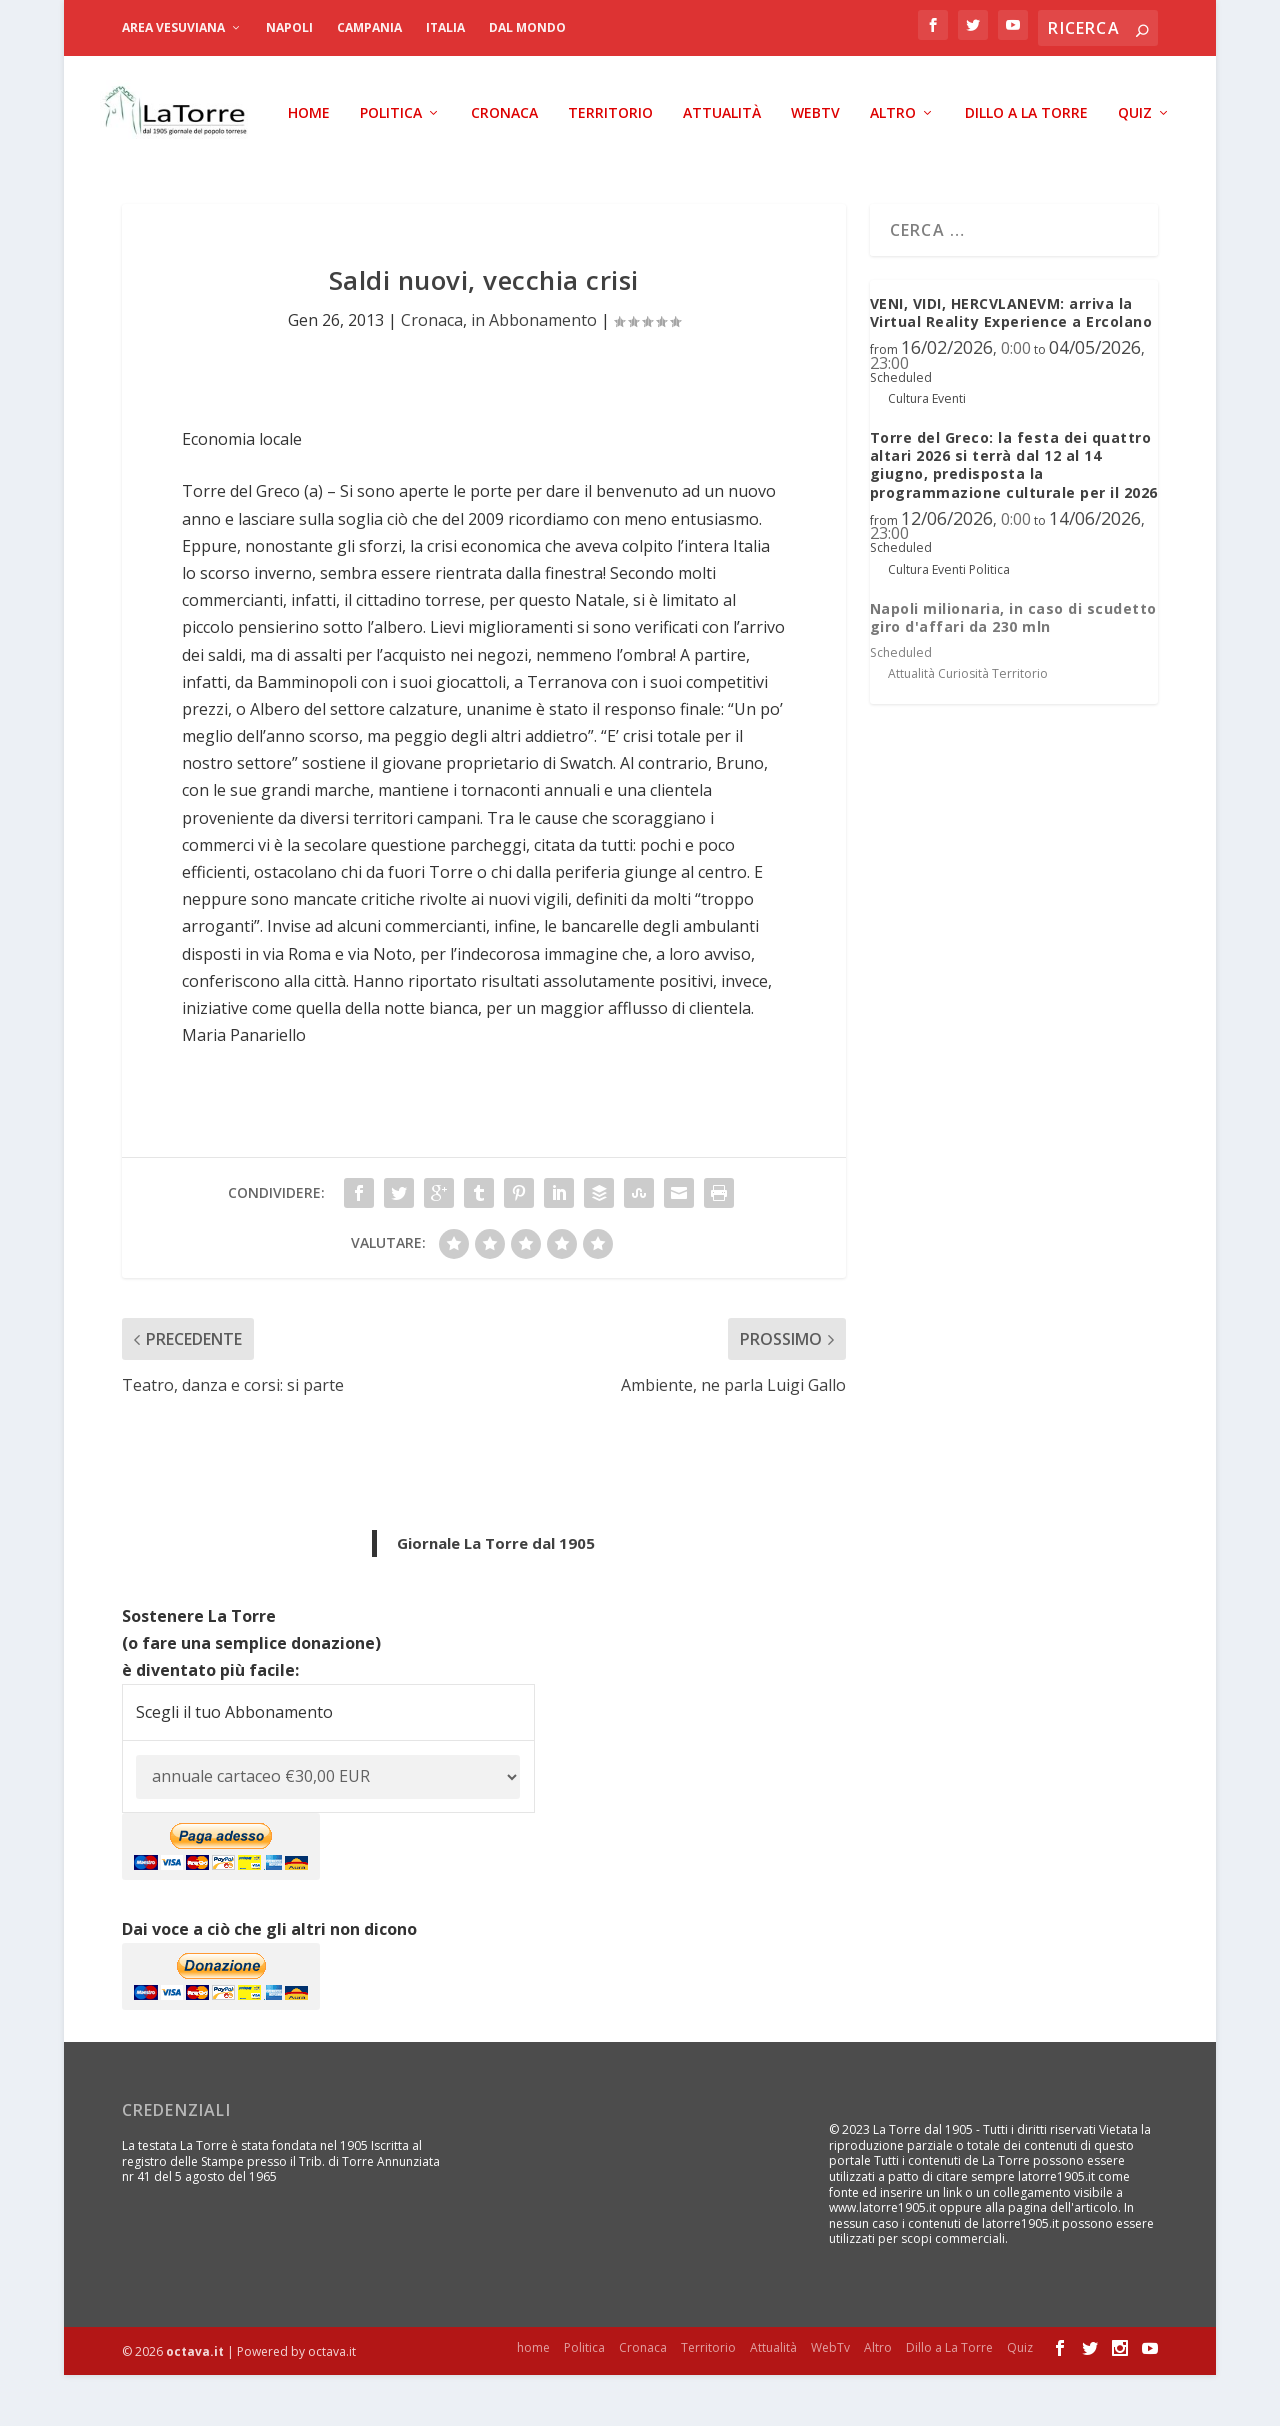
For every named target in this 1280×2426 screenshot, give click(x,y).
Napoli (289, 27)
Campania (369, 27)
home (130, 164)
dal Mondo (527, 27)
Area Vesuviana (173, 27)
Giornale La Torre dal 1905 (496, 1594)
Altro (714, 164)
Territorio (431, 164)
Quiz (956, 164)
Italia (445, 27)
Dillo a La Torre (847, 164)
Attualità (543, 164)
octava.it (195, 2402)
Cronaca (325, 164)
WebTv (636, 164)
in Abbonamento (534, 372)
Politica (212, 164)
